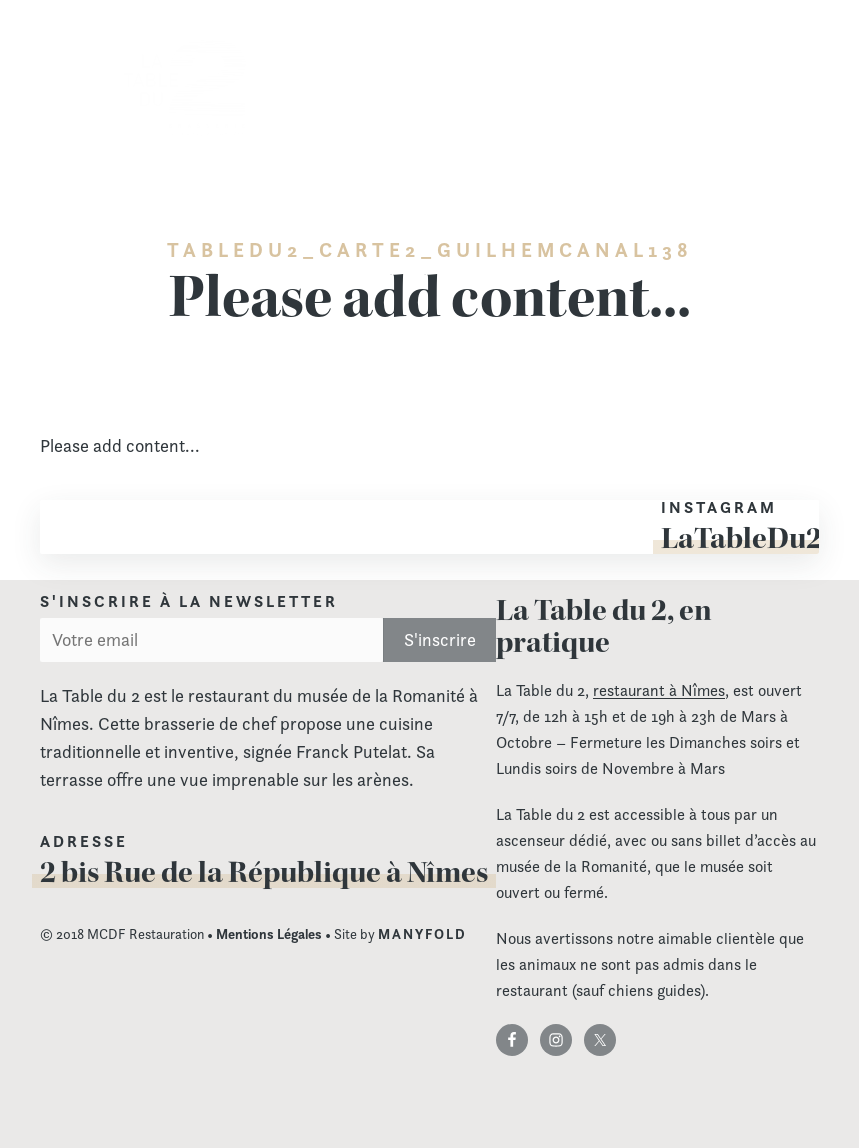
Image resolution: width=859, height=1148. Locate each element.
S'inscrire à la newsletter (189, 602)
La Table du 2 (185, 89)
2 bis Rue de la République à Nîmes (264, 872)
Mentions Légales (269, 934)
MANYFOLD (422, 934)
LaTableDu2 (741, 538)
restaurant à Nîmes (659, 690)
